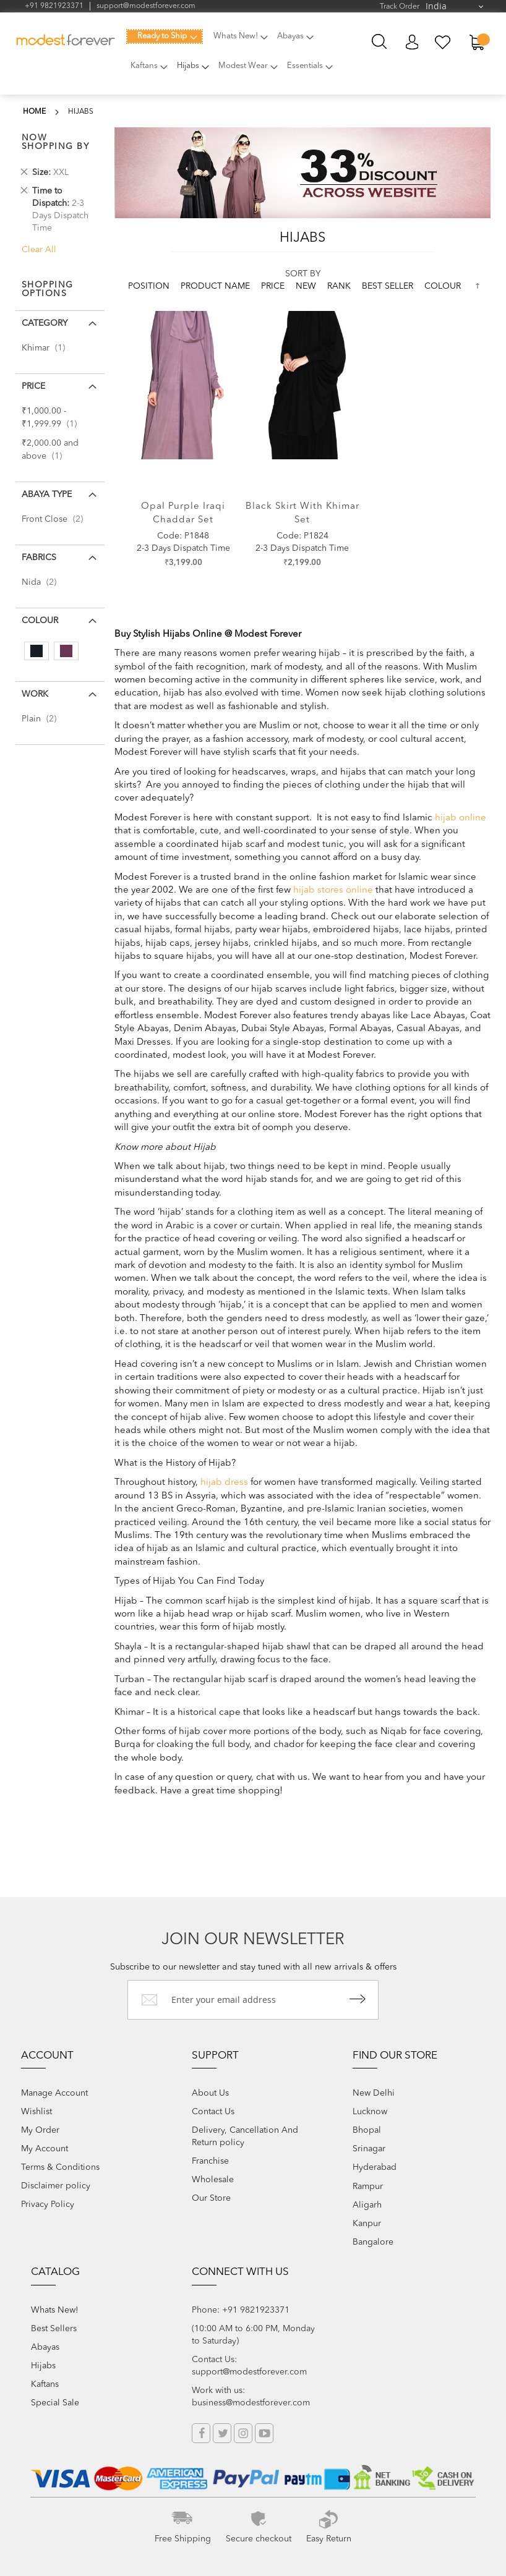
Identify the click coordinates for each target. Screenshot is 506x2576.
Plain (43, 719)
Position (150, 286)
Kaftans (45, 2384)
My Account (411, 42)
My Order (40, 2130)
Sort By (302, 274)
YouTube (264, 2433)
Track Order (399, 7)
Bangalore (373, 2242)
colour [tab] (40, 620)
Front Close (56, 519)
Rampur (368, 2186)
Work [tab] (35, 694)
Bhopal (367, 2130)
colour (442, 286)
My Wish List (443, 42)
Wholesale (213, 2179)
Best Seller (389, 286)
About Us (210, 2093)
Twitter (222, 2433)
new (307, 286)
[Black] (36, 651)
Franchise (210, 2161)
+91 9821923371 (54, 6)
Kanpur (367, 2223)
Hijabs (43, 2365)
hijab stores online (333, 890)
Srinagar (369, 2149)
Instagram (243, 2433)
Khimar (47, 348)
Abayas (45, 2347)
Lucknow (370, 2111)
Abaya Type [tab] (47, 494)
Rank (340, 286)
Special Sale (55, 2403)
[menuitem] (164, 36)
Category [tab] (44, 323)
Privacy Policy (47, 2204)
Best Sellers (54, 2328)
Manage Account (54, 2093)
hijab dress (224, 1482)
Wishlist (36, 2111)
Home (34, 112)
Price (274, 286)
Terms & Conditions (60, 2167)
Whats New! (55, 2310)
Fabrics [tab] (39, 557)
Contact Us (213, 2111)
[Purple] (66, 651)
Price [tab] (33, 386)
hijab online (460, 818)
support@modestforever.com (145, 6)
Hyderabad (375, 2167)
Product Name (216, 286)
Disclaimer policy (55, 2186)
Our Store (211, 2198)
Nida (43, 582)
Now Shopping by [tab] (56, 142)
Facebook (201, 2433)
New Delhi (374, 2093)
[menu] (240, 58)
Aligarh (367, 2205)
